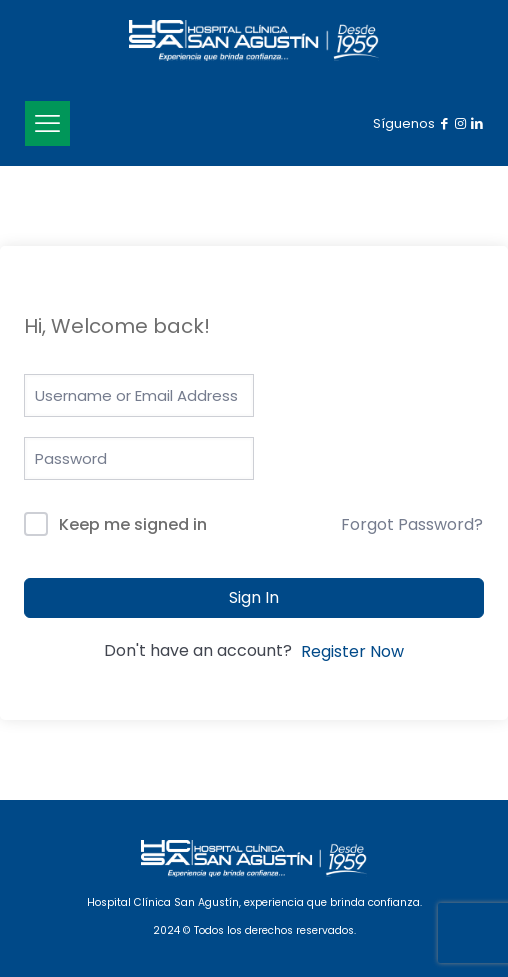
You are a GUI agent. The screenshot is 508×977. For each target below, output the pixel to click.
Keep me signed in (133, 524)
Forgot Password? (412, 524)
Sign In (254, 597)
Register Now (352, 651)
